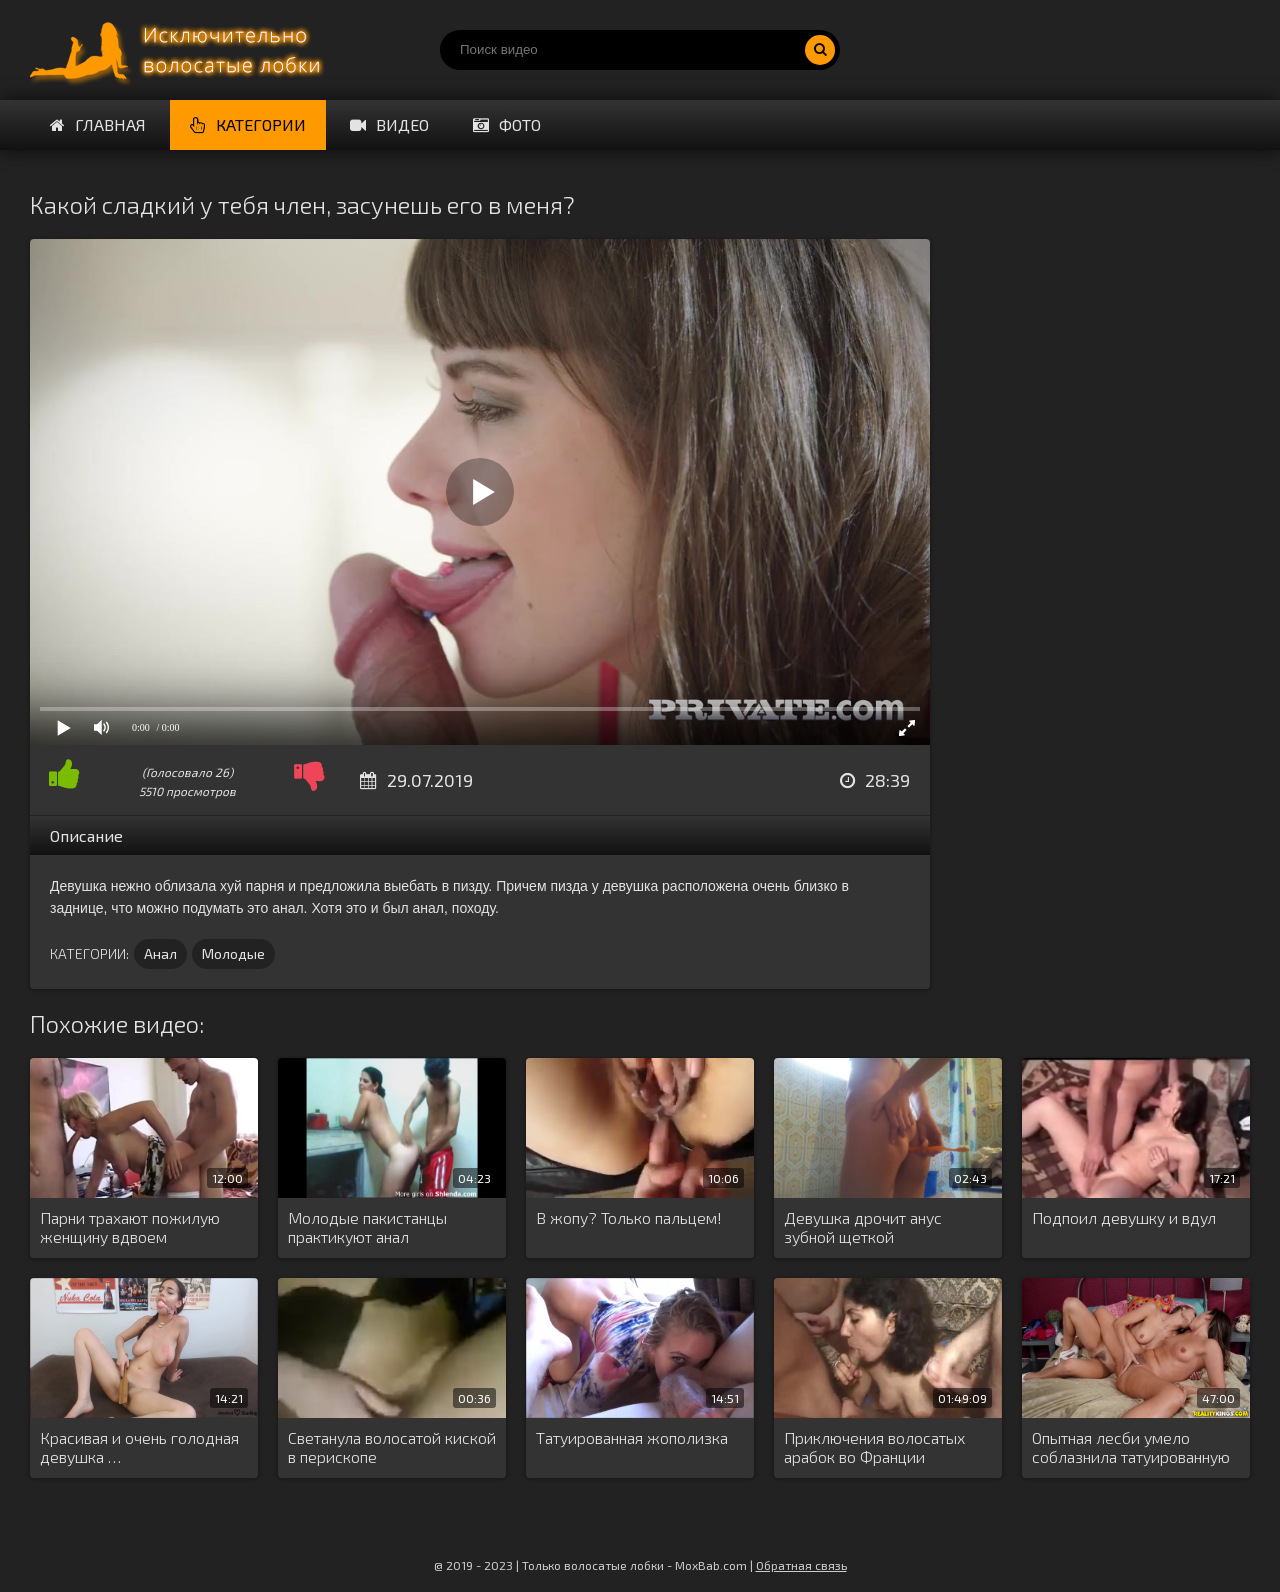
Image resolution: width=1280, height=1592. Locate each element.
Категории (248, 124)
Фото (507, 124)
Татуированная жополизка (632, 1437)
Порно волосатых (180, 50)
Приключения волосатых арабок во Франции (874, 1447)
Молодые (233, 953)
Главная (98, 124)
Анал (160, 953)
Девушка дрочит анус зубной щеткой (863, 1227)
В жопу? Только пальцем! (629, 1217)
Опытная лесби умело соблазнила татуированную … (1131, 1448)
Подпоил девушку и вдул (1124, 1217)
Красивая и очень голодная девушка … (139, 1447)
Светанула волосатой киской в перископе (392, 1447)
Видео (389, 124)
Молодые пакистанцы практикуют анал (367, 1227)
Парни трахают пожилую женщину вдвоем (130, 1227)
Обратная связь (801, 1565)
